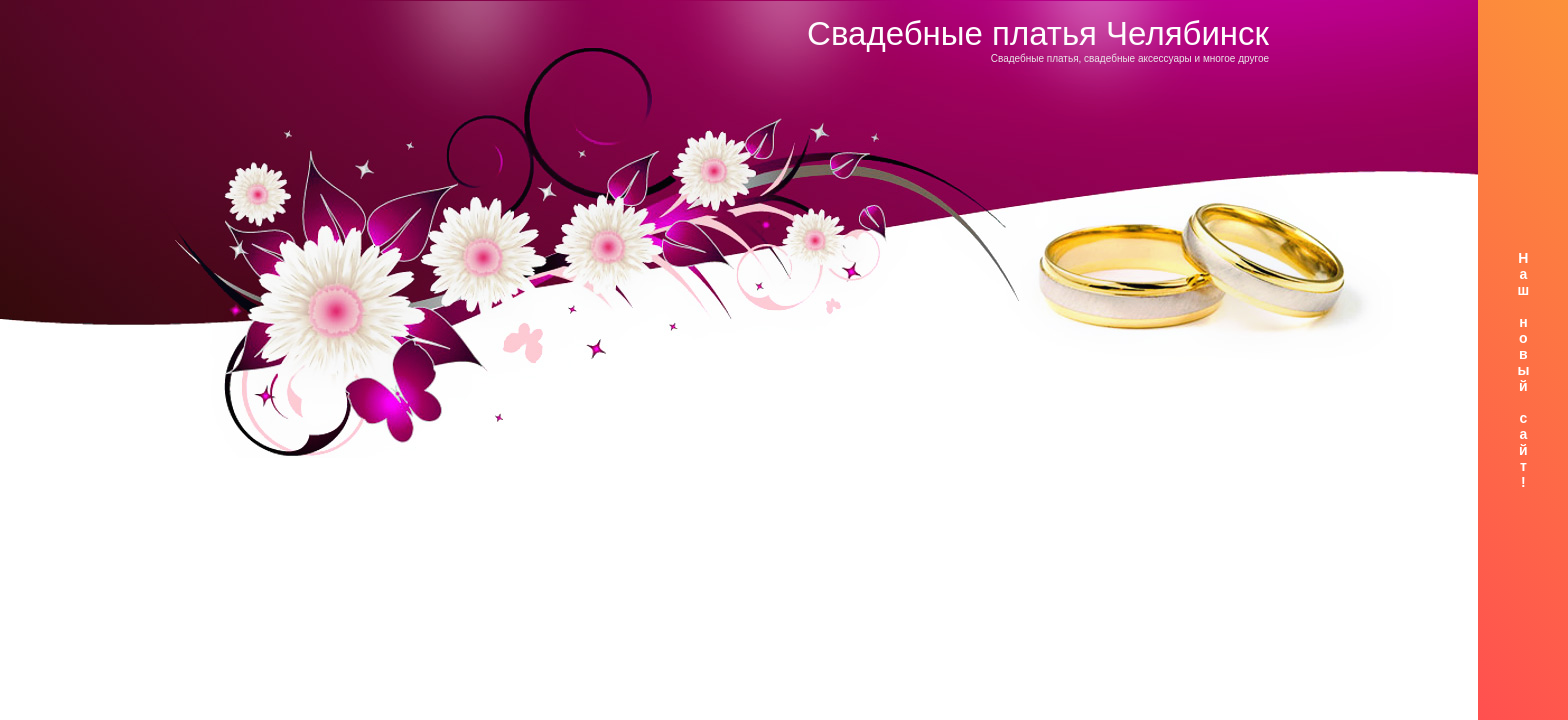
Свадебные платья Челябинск (1038, 33)
